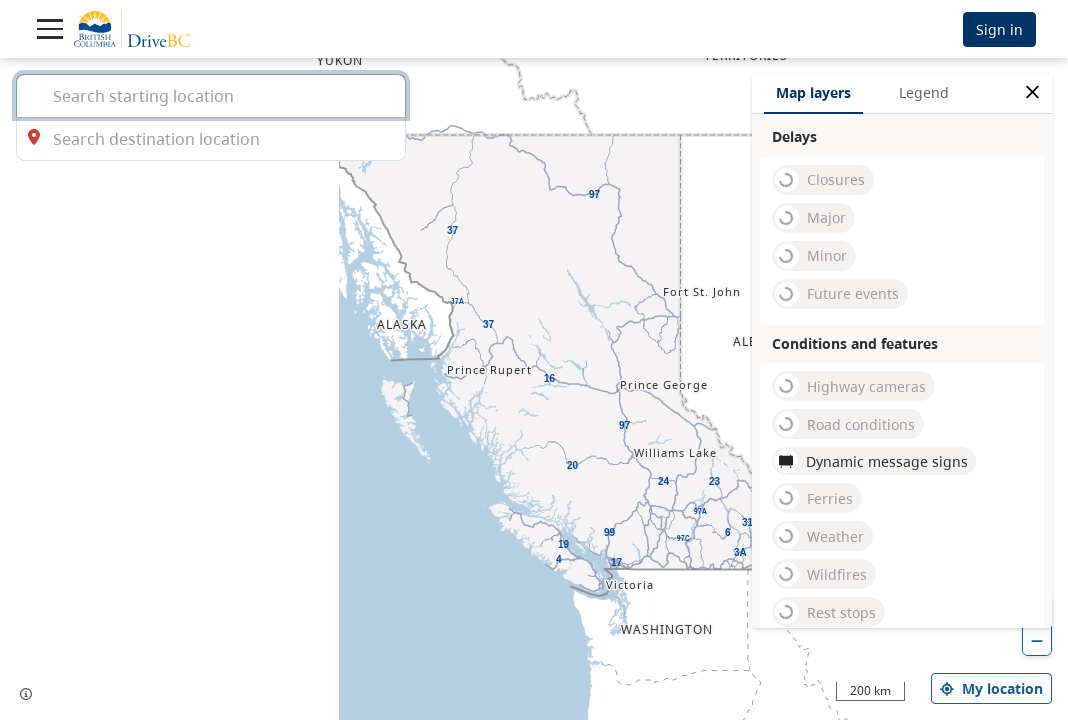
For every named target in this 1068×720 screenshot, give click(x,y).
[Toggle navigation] (50, 29)
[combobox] (211, 95)
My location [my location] (991, 688)
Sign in (999, 29)
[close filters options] (1032, 92)
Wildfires (821, 574)
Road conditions (845, 424)
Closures (820, 180)
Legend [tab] (924, 92)
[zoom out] (1037, 640)
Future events (837, 294)
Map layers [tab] (813, 92)
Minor (811, 256)
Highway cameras (850, 386)
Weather (819, 536)
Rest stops (825, 612)
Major (810, 218)
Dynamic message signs (871, 461)
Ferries (814, 498)
